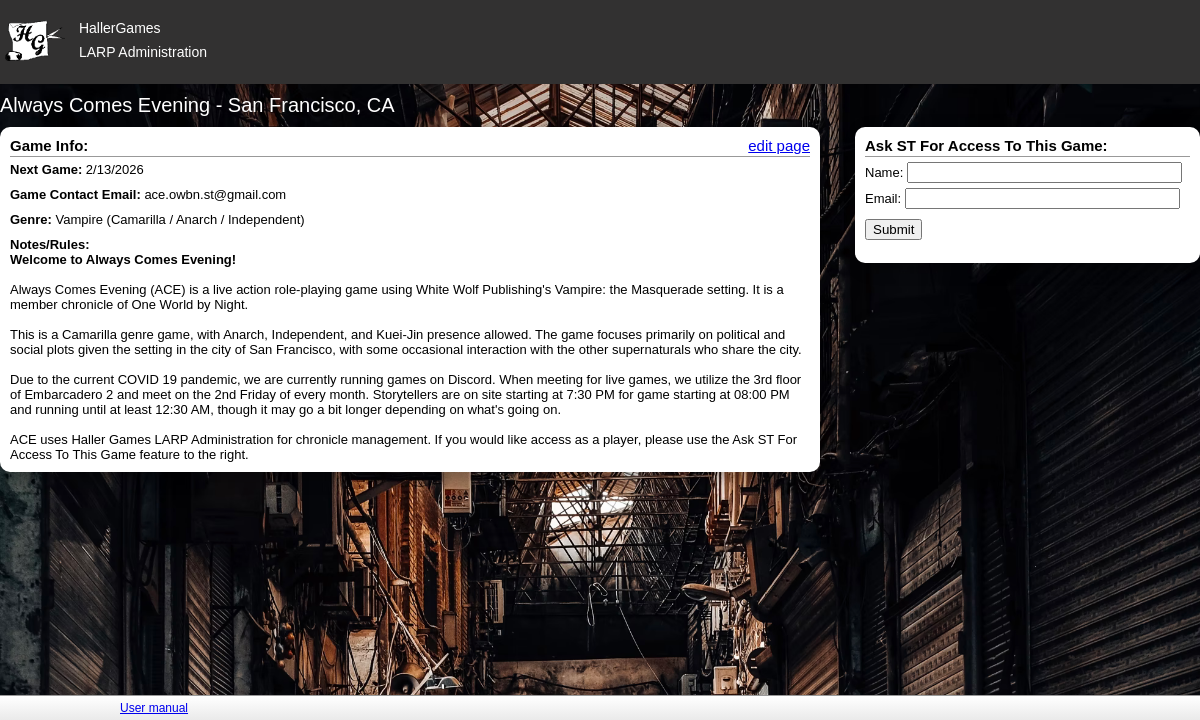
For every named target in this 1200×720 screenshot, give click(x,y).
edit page (779, 145)
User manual (154, 708)
